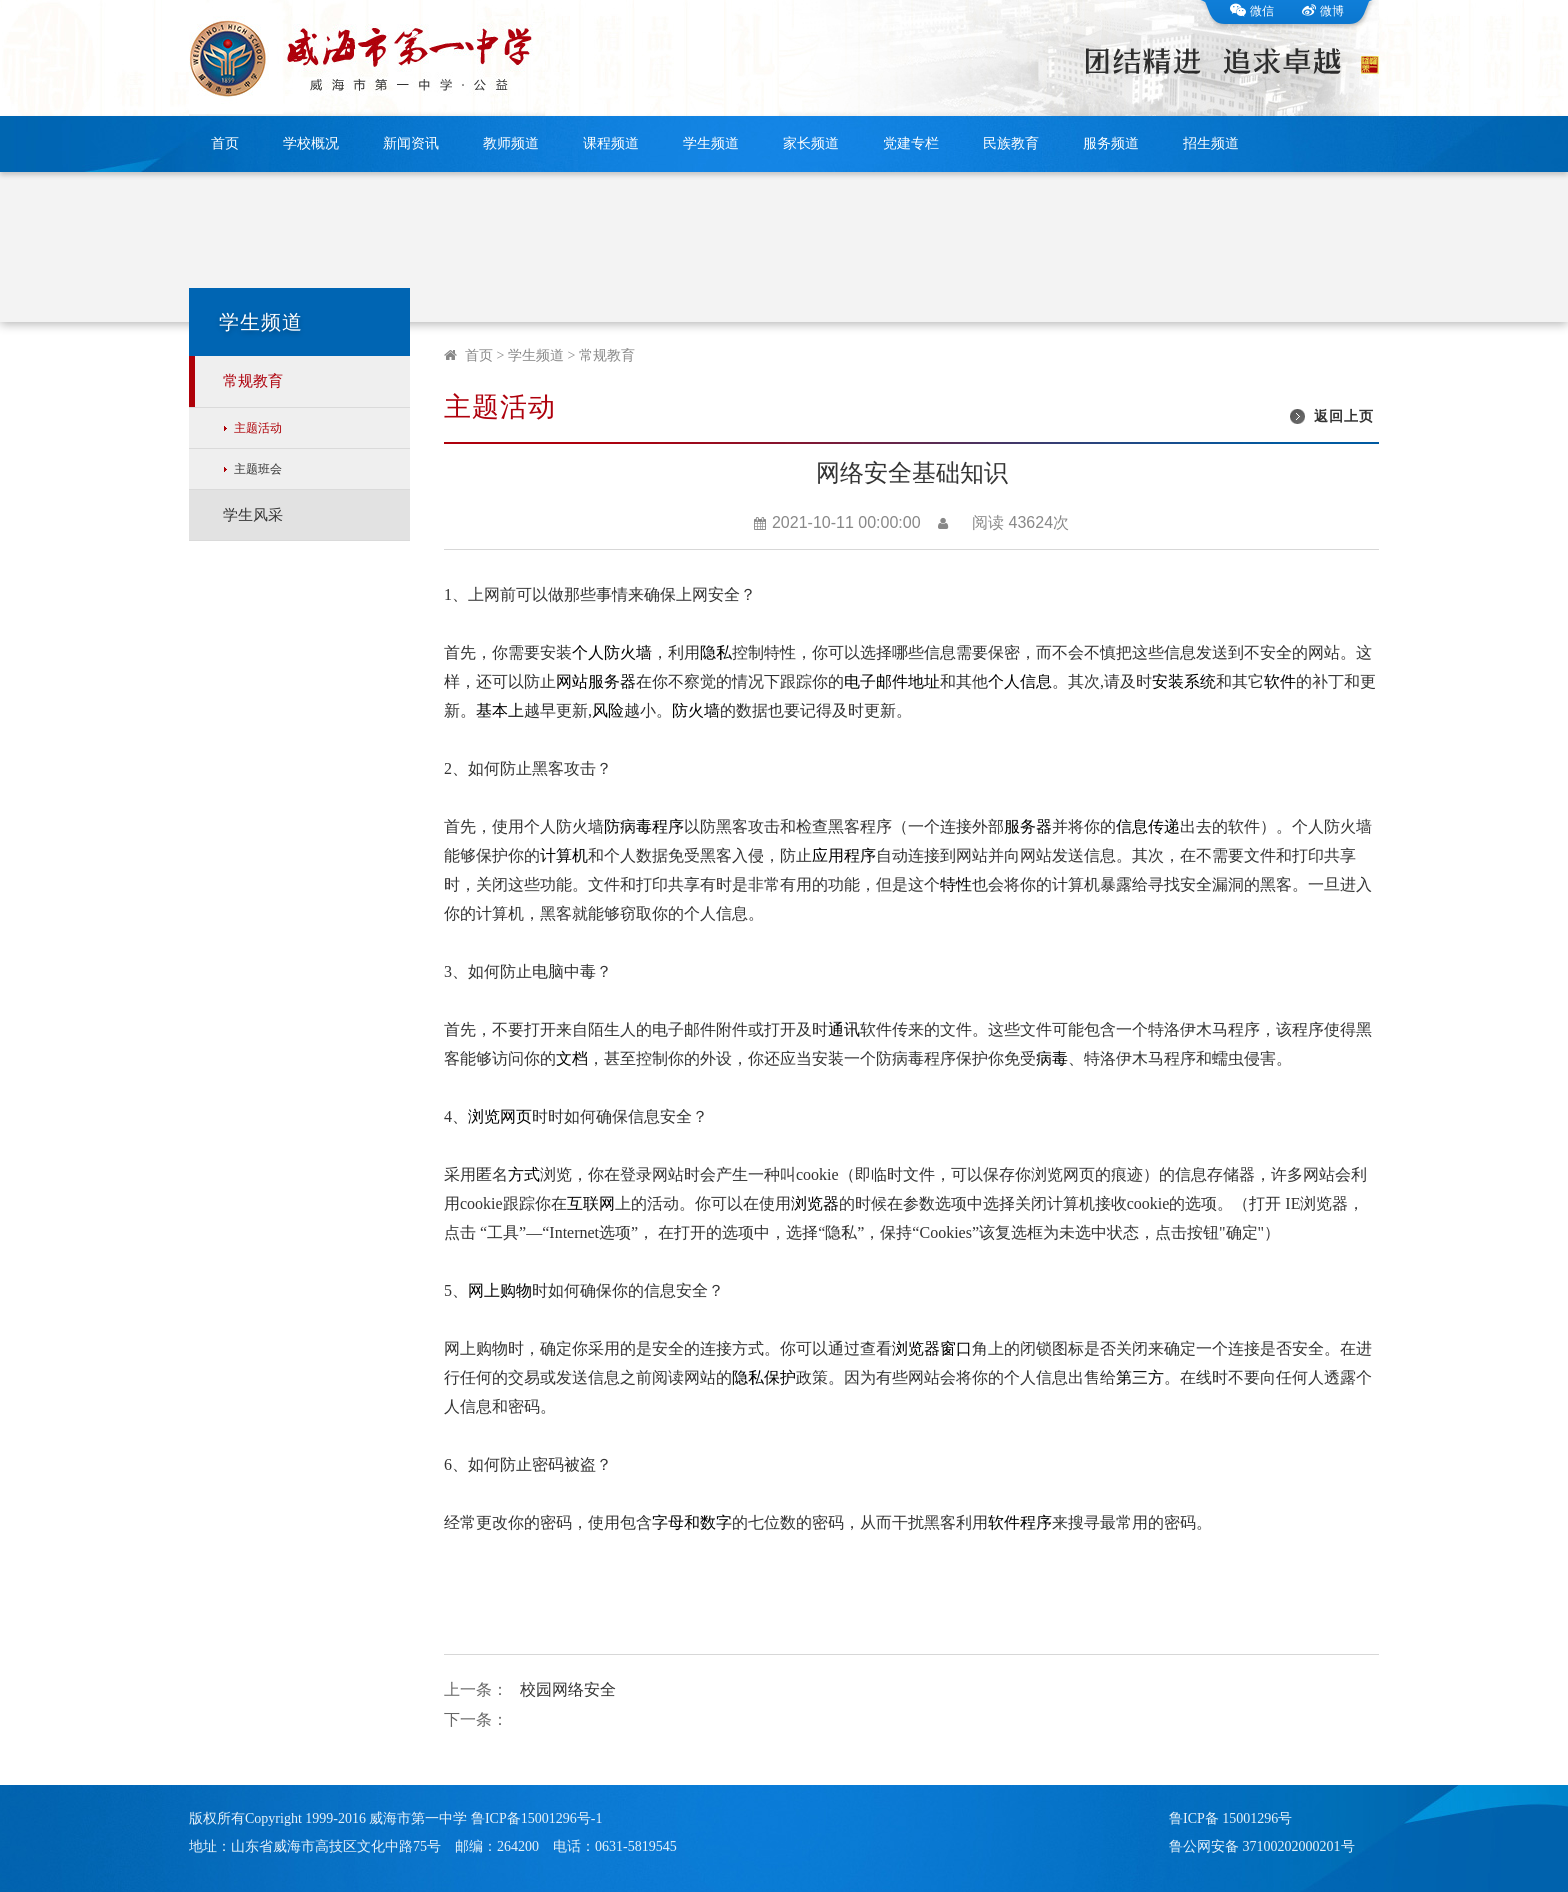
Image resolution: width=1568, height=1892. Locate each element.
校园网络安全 (568, 1689)
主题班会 (258, 469)
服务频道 (1111, 143)
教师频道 (511, 143)
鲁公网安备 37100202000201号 (1262, 1846)
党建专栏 (911, 143)
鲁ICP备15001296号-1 (536, 1818)
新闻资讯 (411, 143)
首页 (225, 143)
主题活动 (258, 428)
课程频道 (611, 143)
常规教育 (253, 381)
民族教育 (1011, 143)
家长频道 (811, 143)
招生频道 (1211, 143)
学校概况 (311, 143)
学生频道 (711, 143)
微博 (1323, 11)
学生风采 (253, 515)
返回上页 (1344, 416)
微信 (1252, 11)
